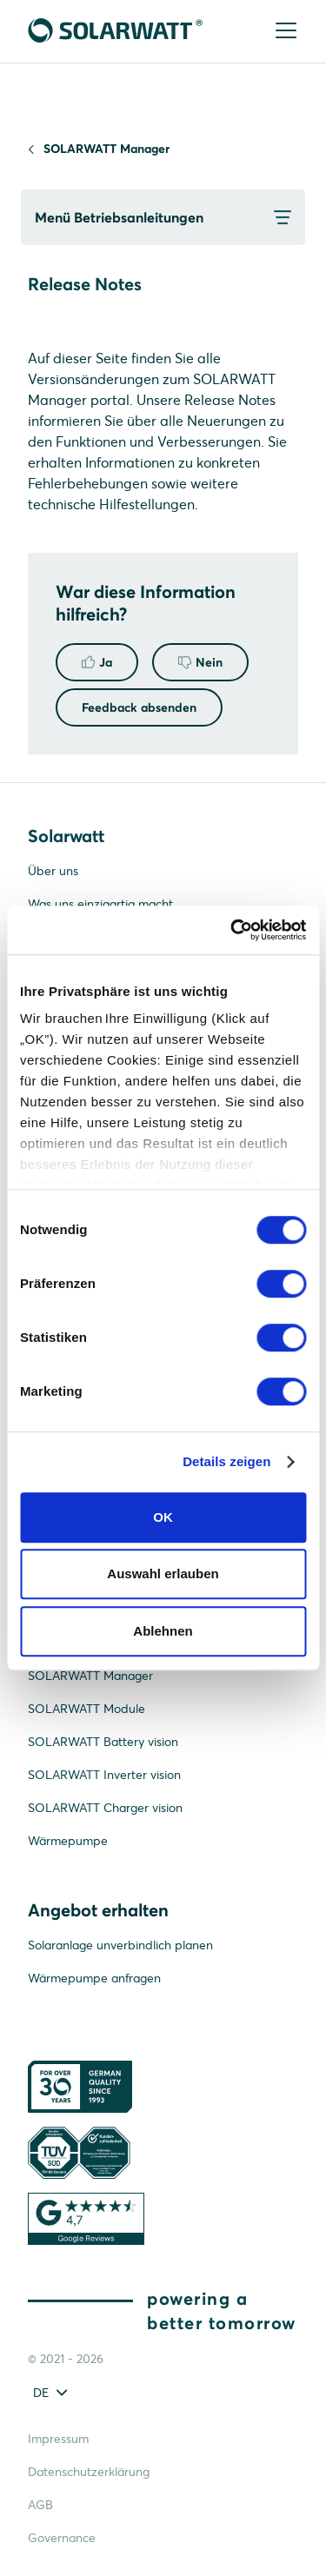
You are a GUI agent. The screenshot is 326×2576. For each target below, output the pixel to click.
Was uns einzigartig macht (100, 904)
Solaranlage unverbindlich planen (120, 1945)
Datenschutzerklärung (89, 2472)
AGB (40, 2505)
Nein (200, 662)
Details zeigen (226, 1461)
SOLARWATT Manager (106, 148)
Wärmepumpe (68, 1841)
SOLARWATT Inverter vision (104, 1775)
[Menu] (284, 31)
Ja (97, 662)
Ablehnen (162, 1630)
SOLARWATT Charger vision (105, 1808)
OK (163, 1517)
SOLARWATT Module (86, 1708)
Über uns (53, 871)
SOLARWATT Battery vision (103, 1741)
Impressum (58, 2439)
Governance (62, 2538)
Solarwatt (66, 835)
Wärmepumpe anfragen (94, 1978)
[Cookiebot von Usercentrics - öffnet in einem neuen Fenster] (232, 930)
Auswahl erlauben (162, 1573)
